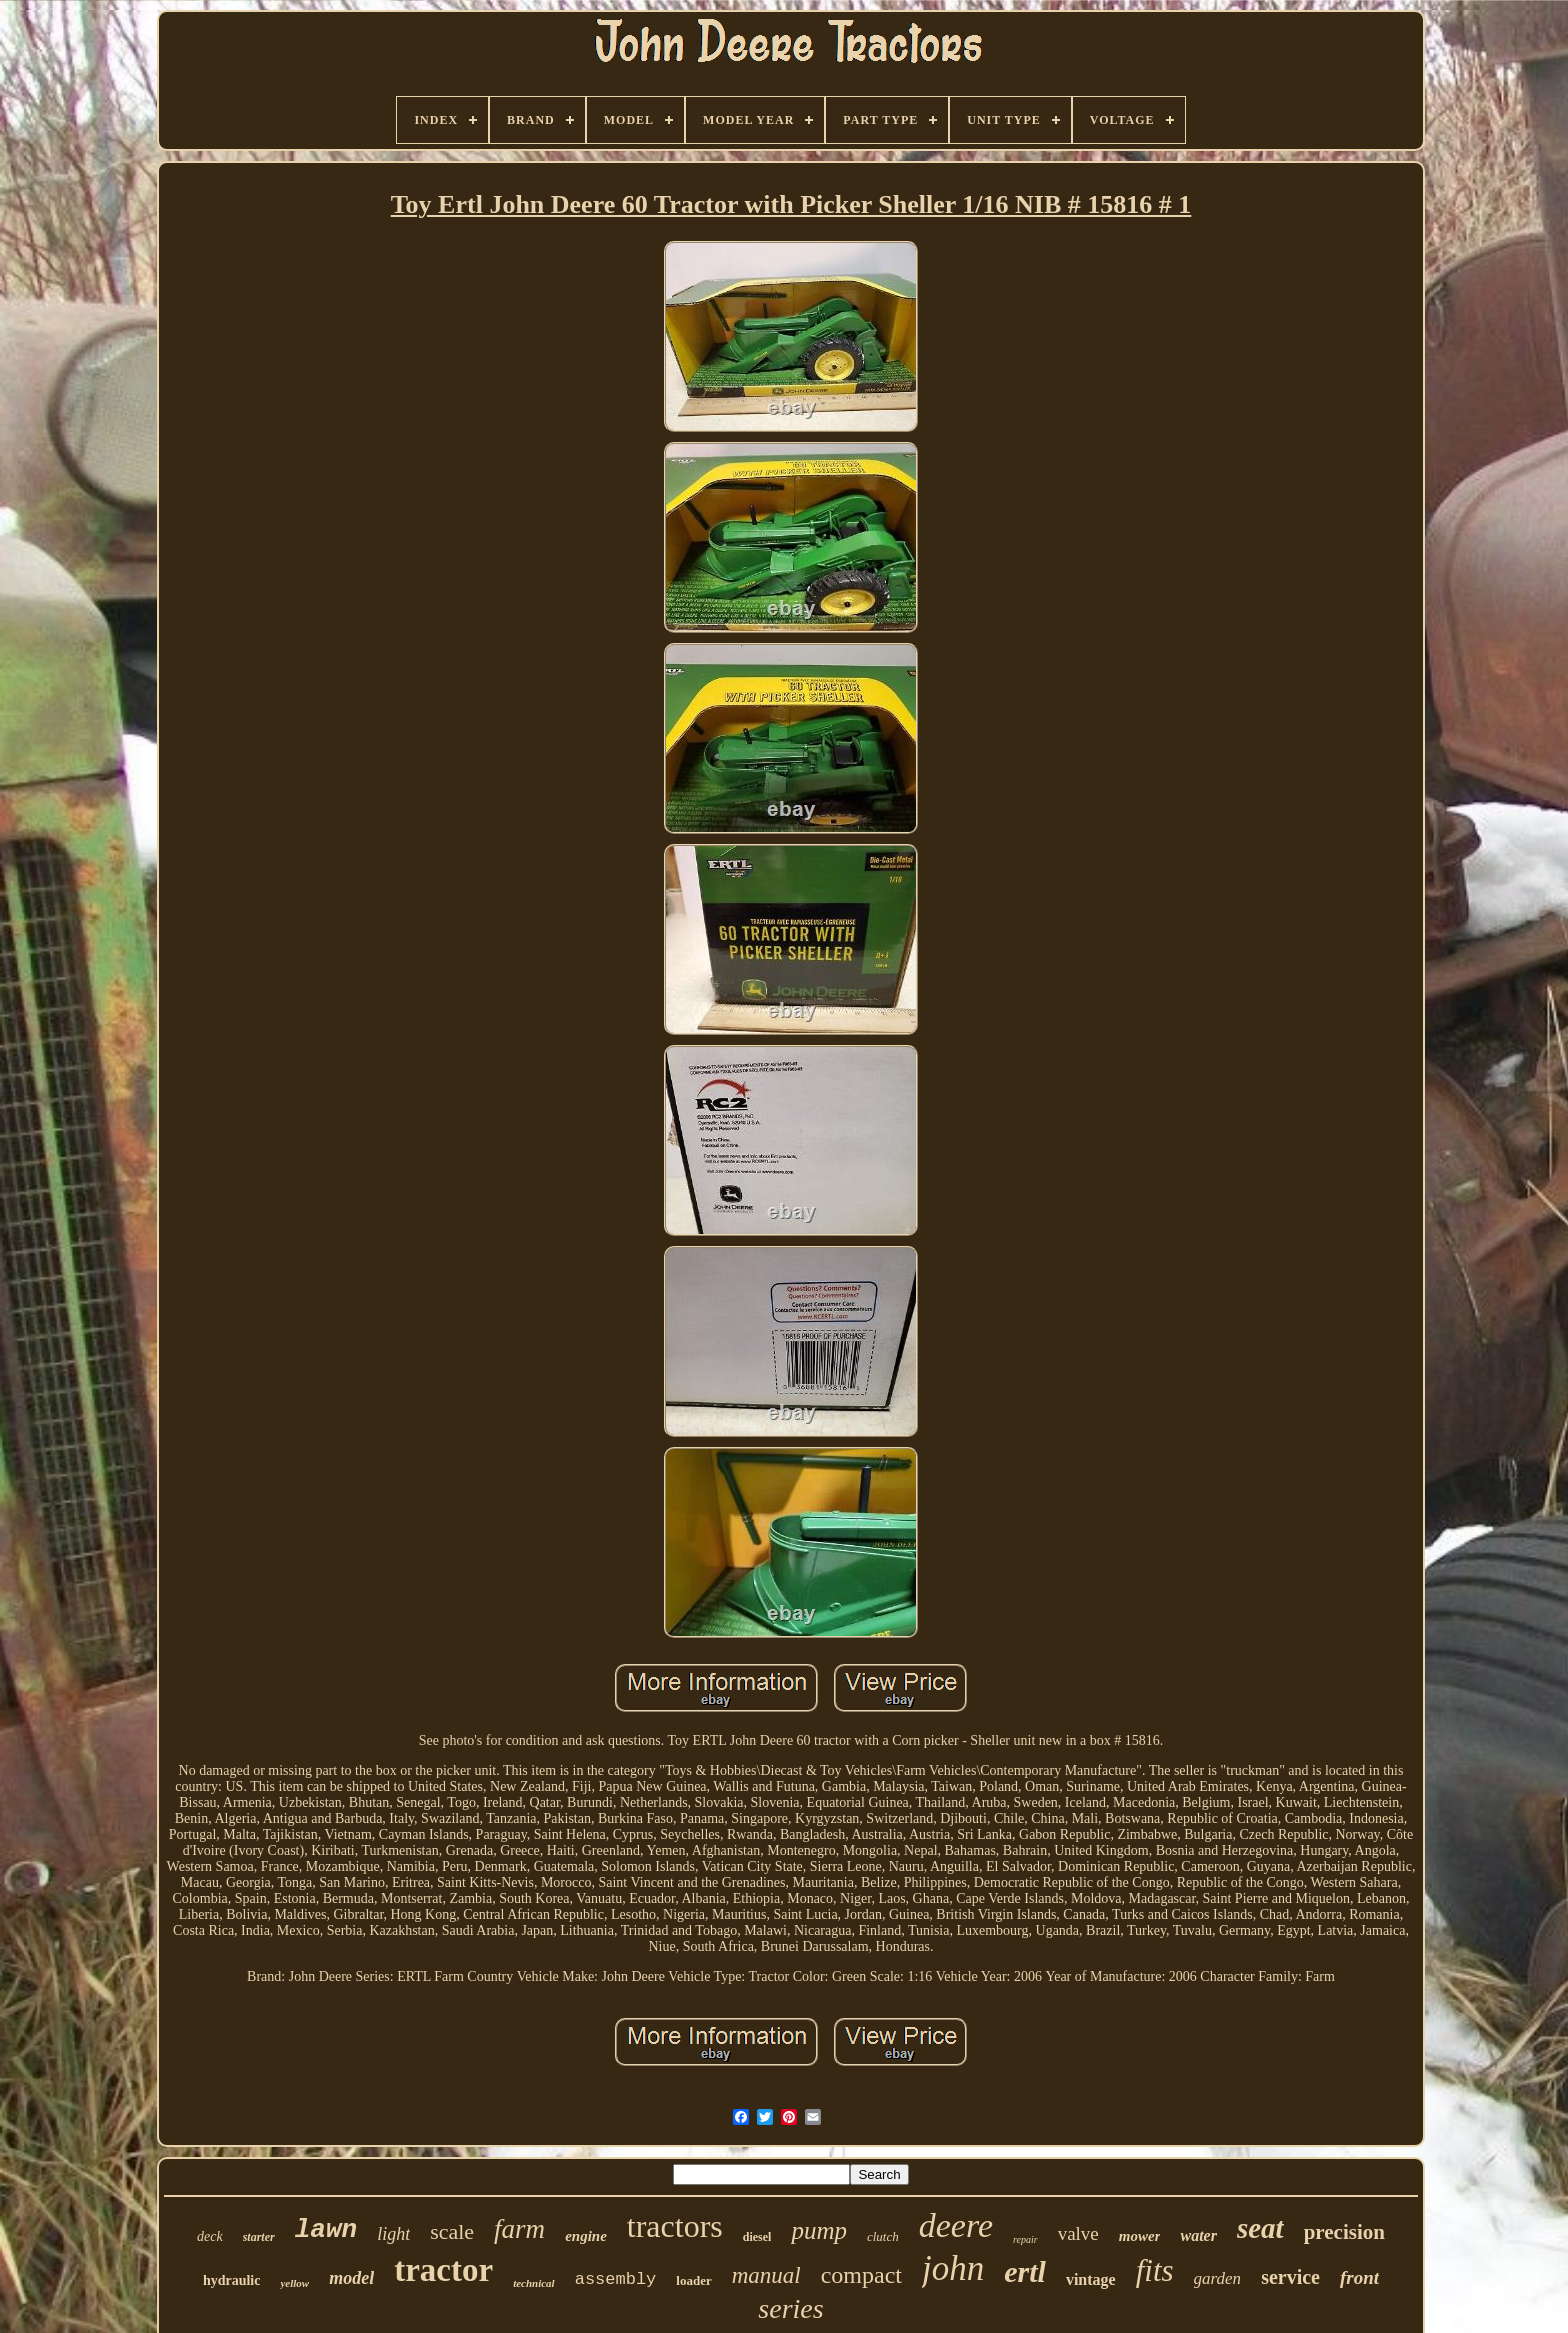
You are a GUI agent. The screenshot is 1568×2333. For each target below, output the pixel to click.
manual (766, 2275)
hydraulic (232, 2280)
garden (1218, 2278)
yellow (294, 2283)
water (1198, 2235)
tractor (443, 2270)
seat (1260, 2228)
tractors (675, 2226)
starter (259, 2237)
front (1359, 2277)
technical (534, 2283)
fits (1155, 2270)
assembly (616, 2279)
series (790, 2308)
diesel (757, 2237)
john (953, 2268)
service (1290, 2277)
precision (1344, 2232)
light (393, 2234)
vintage (1091, 2279)
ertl (1025, 2271)
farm (519, 2229)
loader (693, 2280)
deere (956, 2225)
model (351, 2278)
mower (1140, 2236)
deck (210, 2236)
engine (586, 2236)
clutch (883, 2236)
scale (452, 2231)
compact (861, 2275)
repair (1025, 2239)
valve (1078, 2233)
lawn (326, 2230)
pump (819, 2230)
